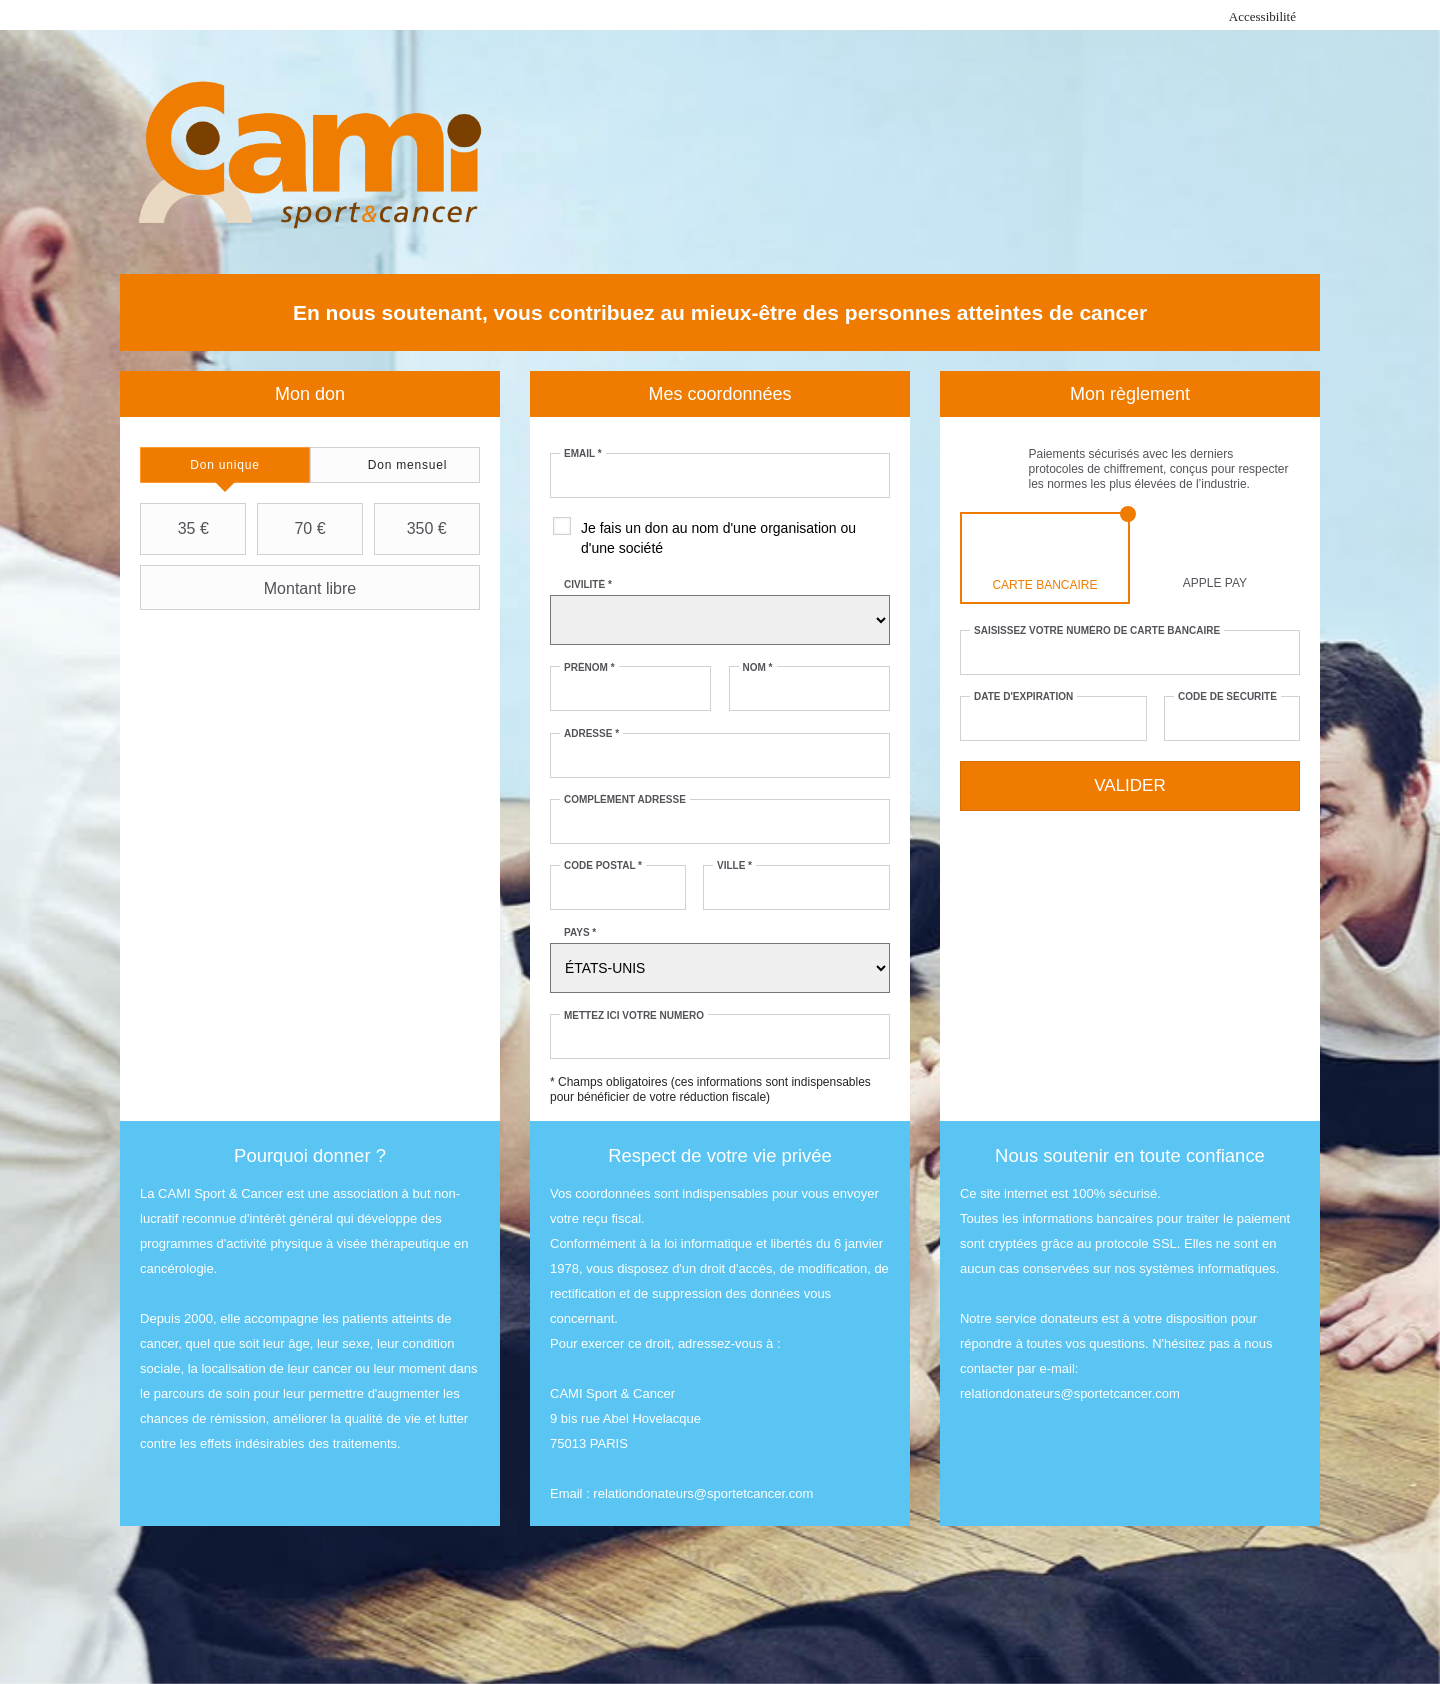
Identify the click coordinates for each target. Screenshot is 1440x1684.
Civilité (588, 584)
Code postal (603, 865)
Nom (758, 667)
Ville (734, 865)
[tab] (225, 465)
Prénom (589, 667)
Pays (580, 932)
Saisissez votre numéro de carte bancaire (1097, 630)
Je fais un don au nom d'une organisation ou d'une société (718, 538)
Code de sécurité (1227, 696)
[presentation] (225, 465)
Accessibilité (1262, 16)
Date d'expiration (1023, 696)
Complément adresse (625, 799)
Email (583, 453)
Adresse (591, 733)
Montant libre (250, 588)
